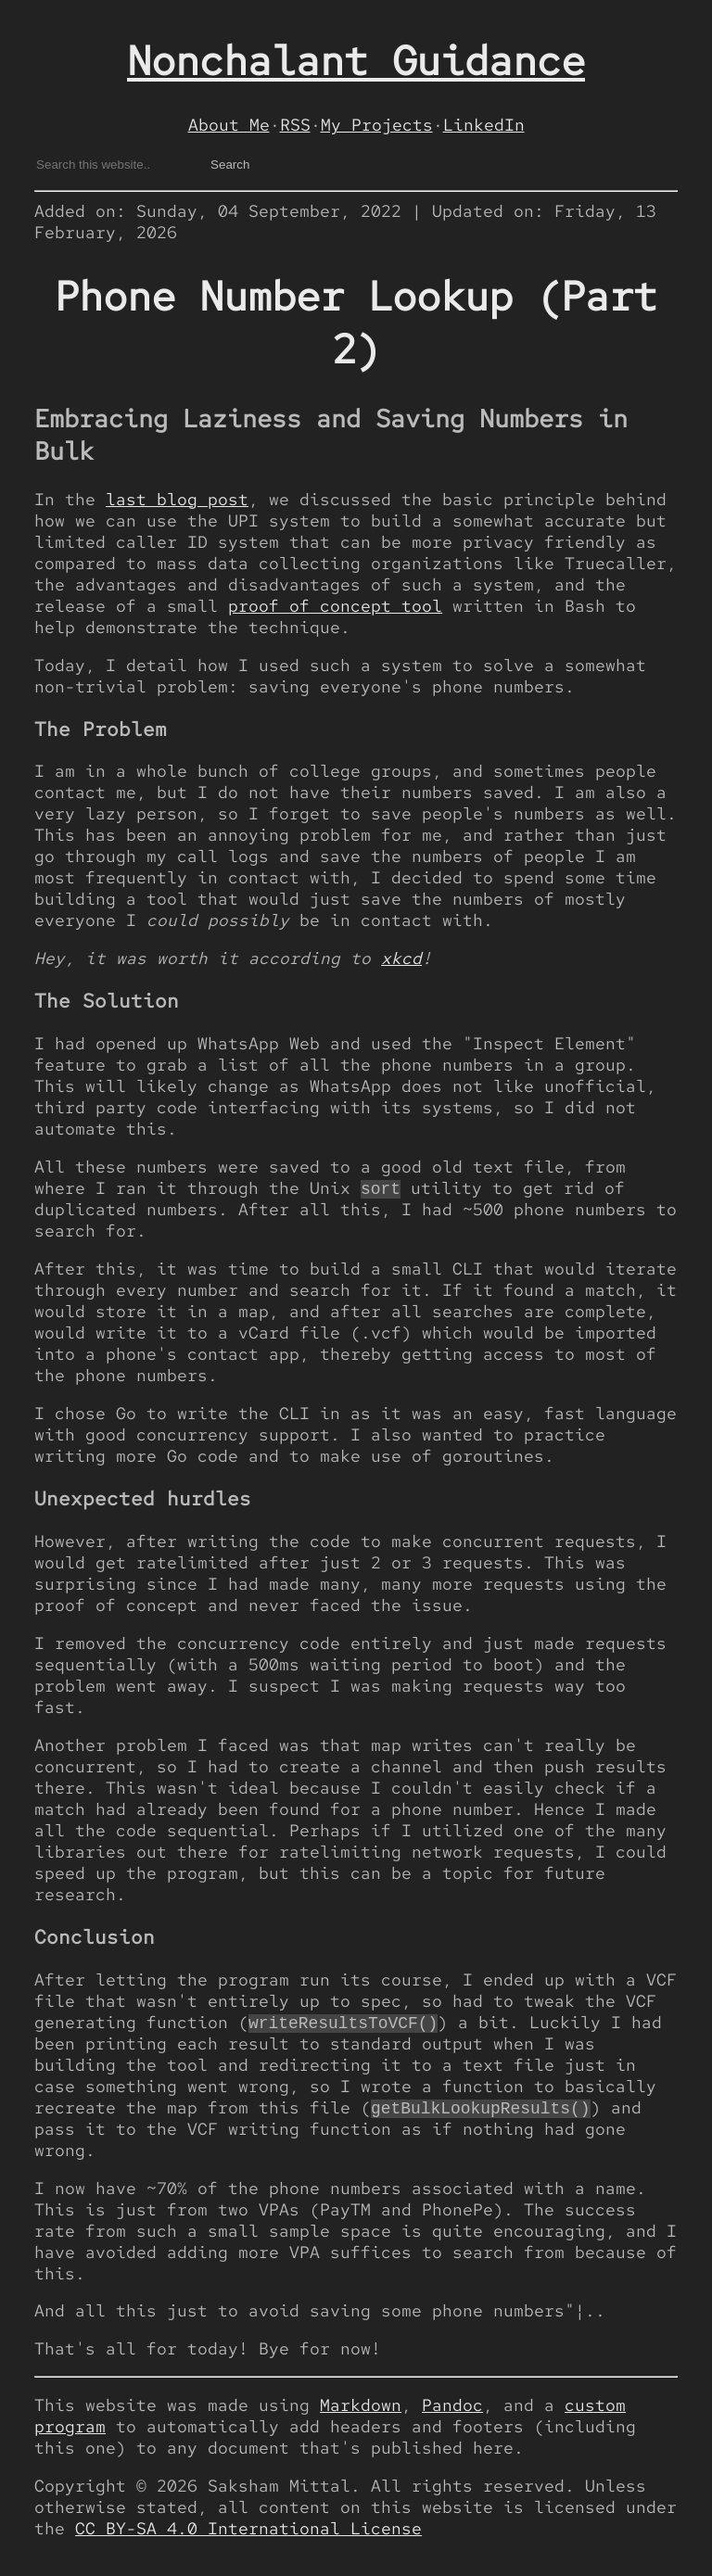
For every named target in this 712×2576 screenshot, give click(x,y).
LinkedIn (484, 124)
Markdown (360, 2407)
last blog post (177, 499)
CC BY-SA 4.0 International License (248, 2531)
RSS (295, 124)
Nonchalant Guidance (356, 60)
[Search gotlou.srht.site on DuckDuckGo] (114, 164)
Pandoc (452, 2407)
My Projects (377, 124)
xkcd (401, 958)
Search (229, 164)
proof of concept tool (335, 605)
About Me (229, 124)
